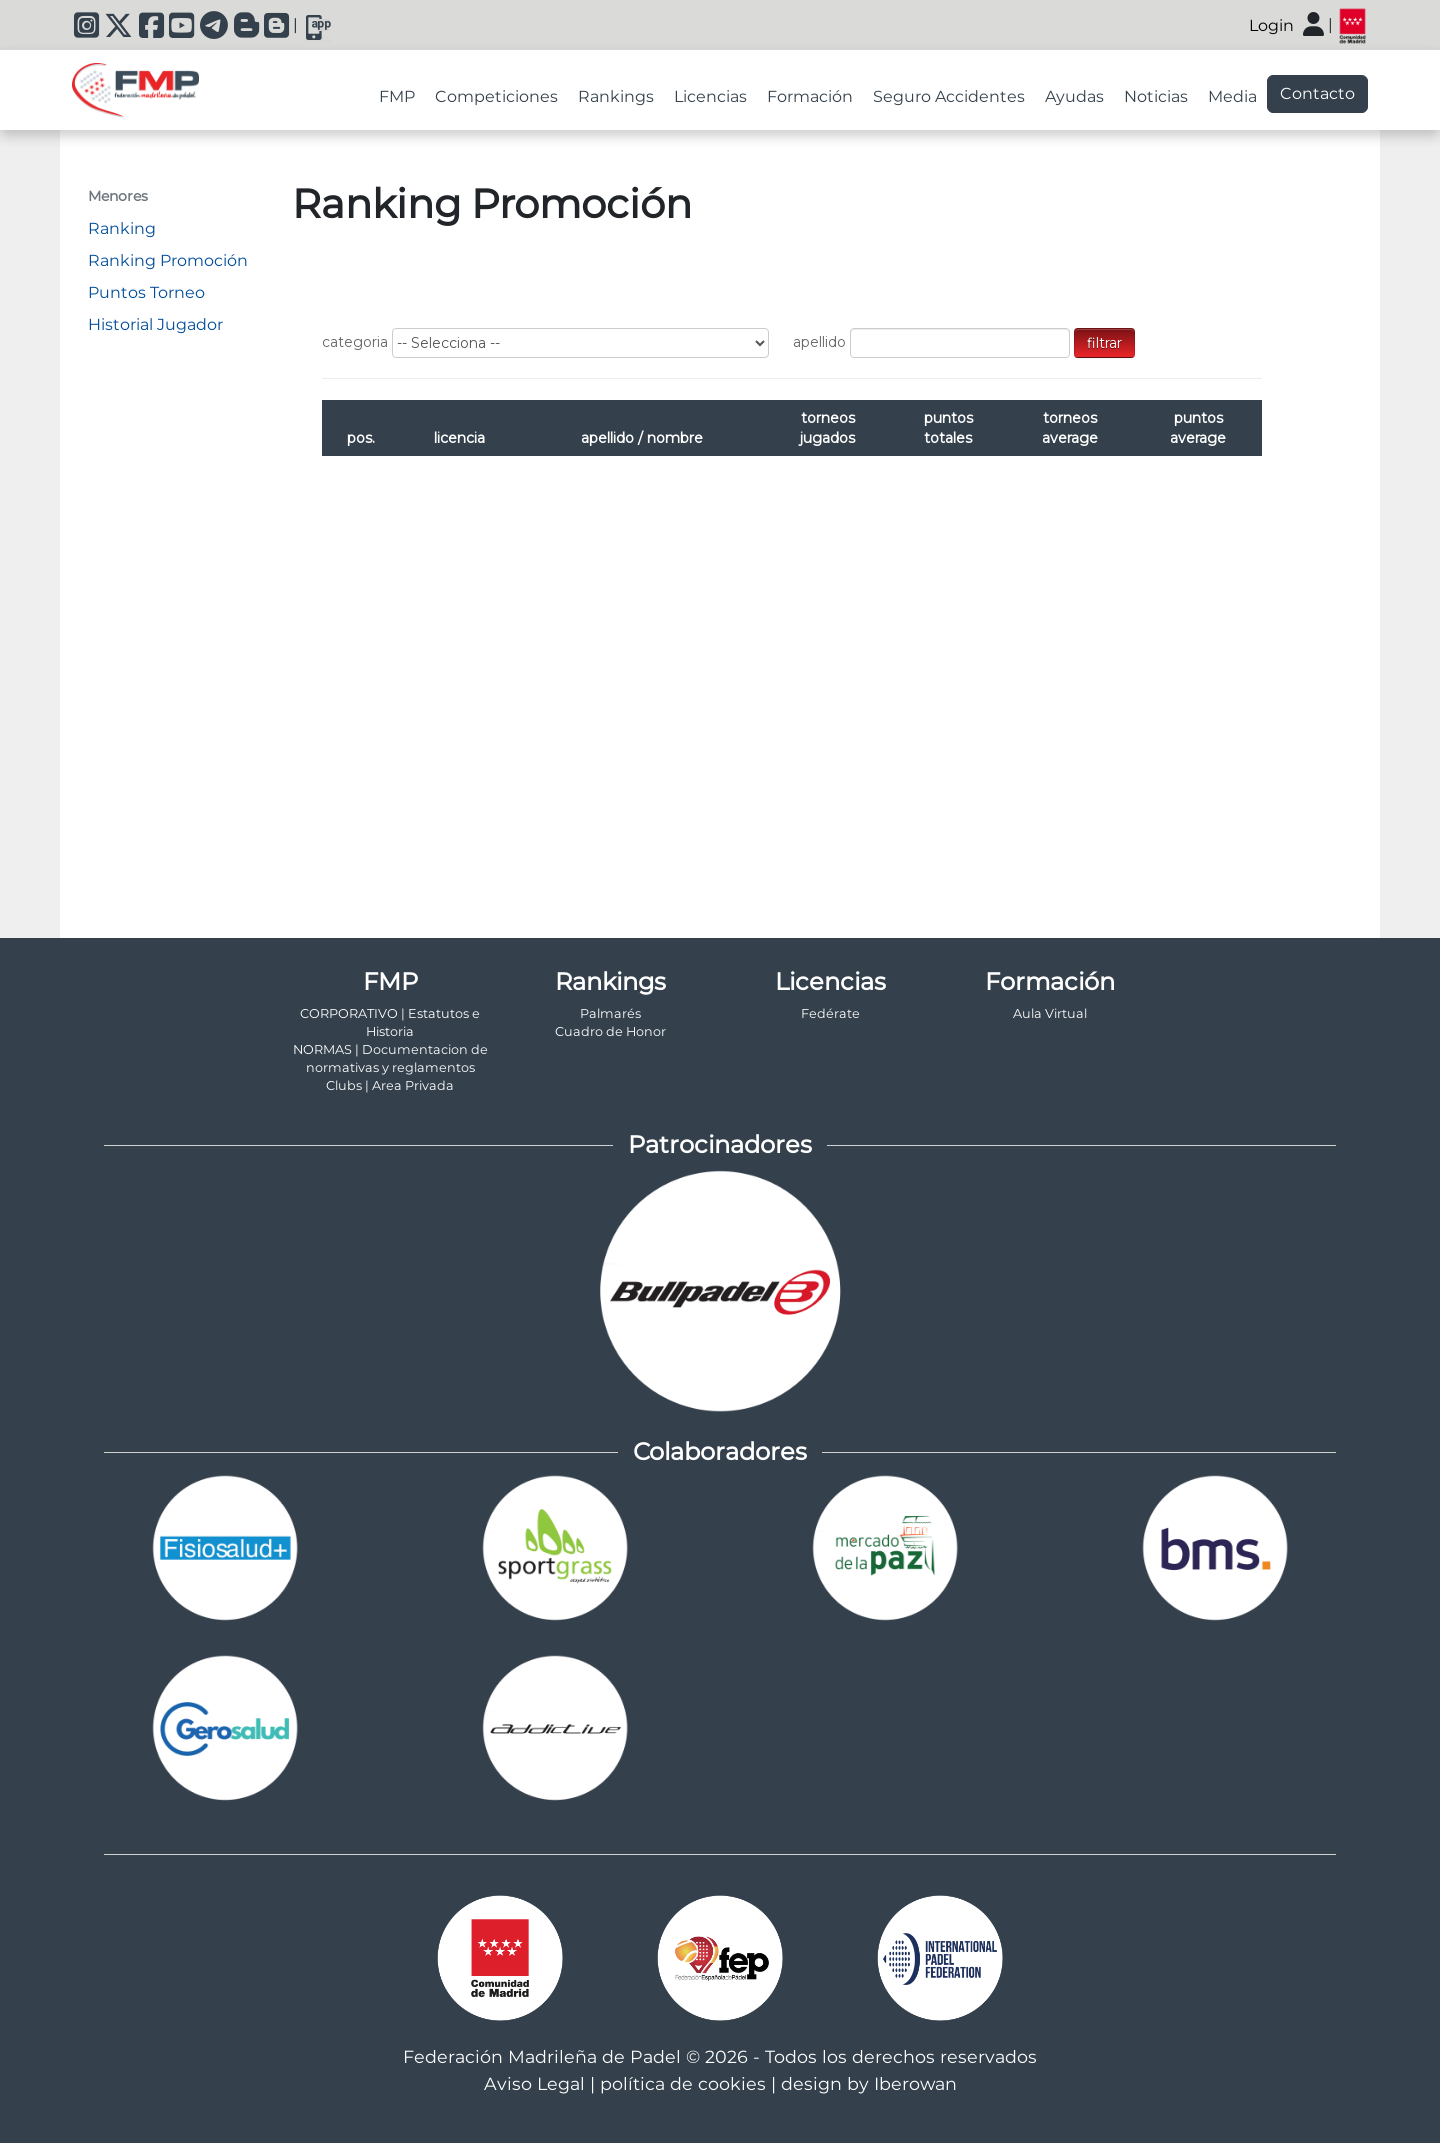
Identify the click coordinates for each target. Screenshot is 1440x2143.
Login (1271, 25)
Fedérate (830, 1013)
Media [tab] (1232, 96)
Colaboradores (720, 1451)
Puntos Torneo (146, 292)
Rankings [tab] (616, 96)
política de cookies (683, 2083)
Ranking (122, 228)
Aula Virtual (1050, 1013)
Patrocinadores (720, 1144)
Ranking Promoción (168, 260)
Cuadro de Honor (610, 1031)
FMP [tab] (397, 96)
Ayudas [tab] (1074, 96)
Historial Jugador (155, 324)
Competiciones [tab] (496, 96)
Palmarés (610, 1013)
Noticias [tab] (1156, 96)
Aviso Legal (534, 2083)
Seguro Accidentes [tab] (949, 96)
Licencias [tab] (710, 96)
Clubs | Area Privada (390, 1085)
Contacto (1317, 93)
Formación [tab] (810, 96)
